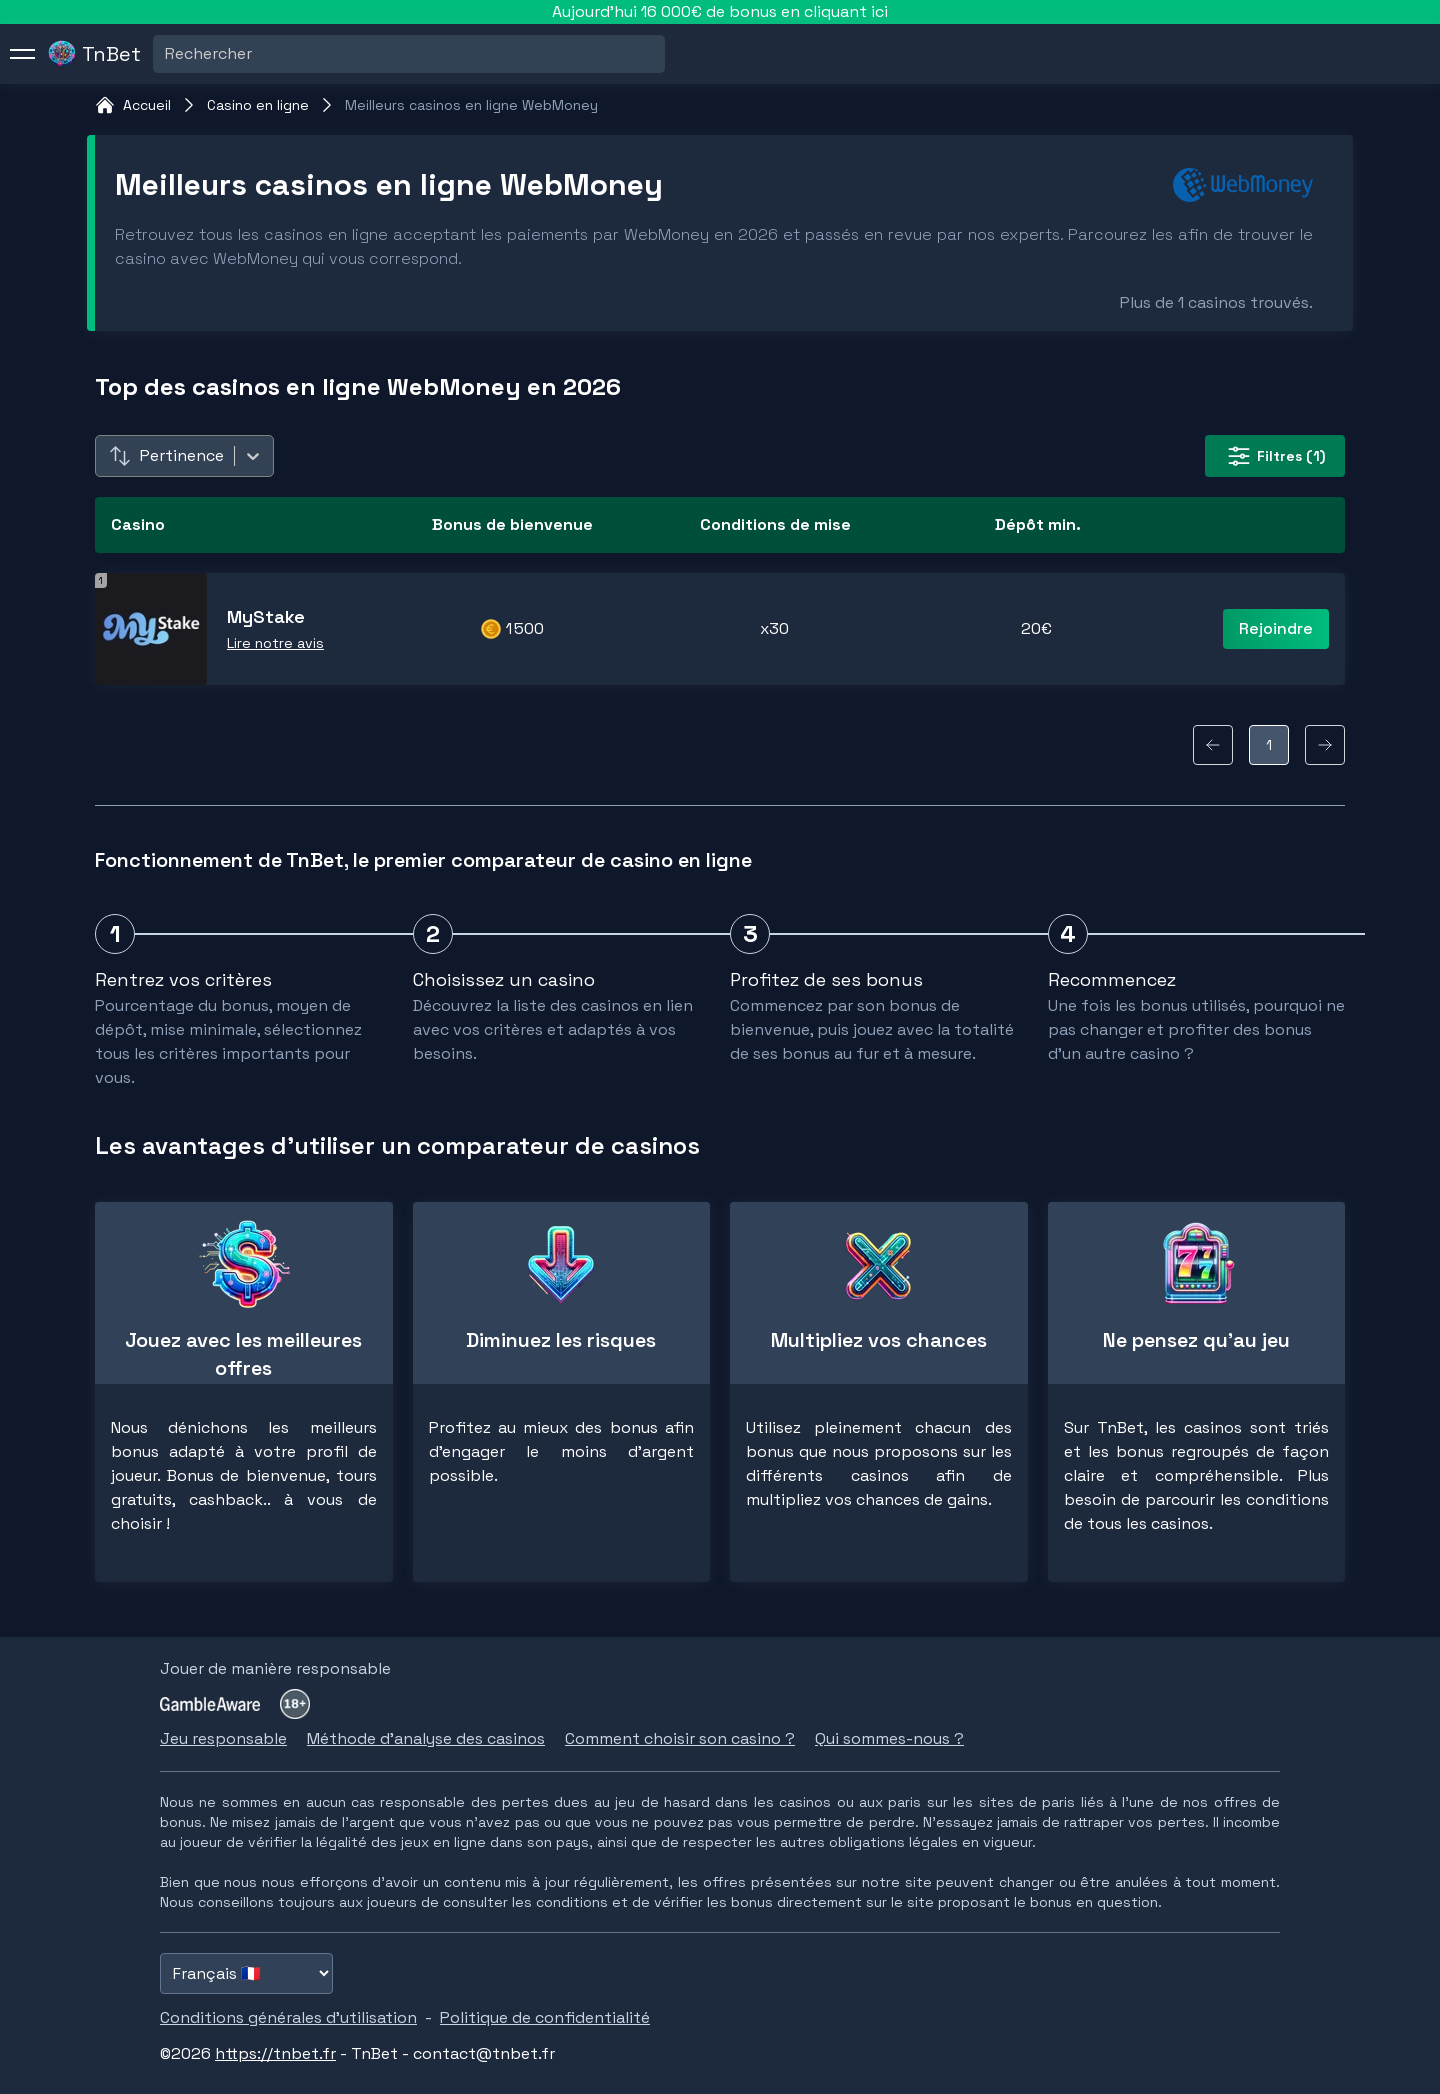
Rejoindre (1276, 628)
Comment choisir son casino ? (680, 1738)
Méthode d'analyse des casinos (426, 1738)
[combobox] (167, 54)
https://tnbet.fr (275, 2053)
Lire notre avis (275, 643)
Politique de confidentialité (545, 2017)
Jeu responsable (223, 1738)
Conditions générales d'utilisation (288, 2017)
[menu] (23, 54)
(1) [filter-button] (1275, 456)
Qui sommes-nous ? (889, 1738)
